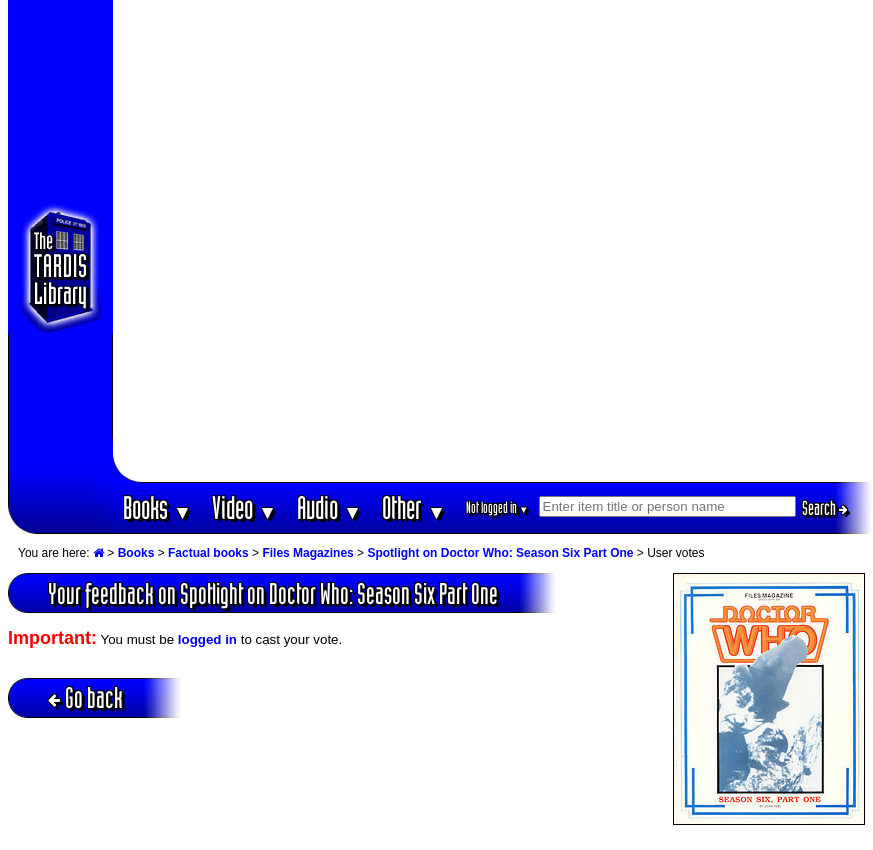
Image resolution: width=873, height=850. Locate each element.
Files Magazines (307, 553)
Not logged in (497, 507)
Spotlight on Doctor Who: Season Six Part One (500, 553)
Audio (329, 507)
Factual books (208, 553)
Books (157, 507)
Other (414, 507)
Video (244, 507)
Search (825, 508)
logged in (207, 639)
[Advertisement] (241, 241)
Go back (85, 697)
